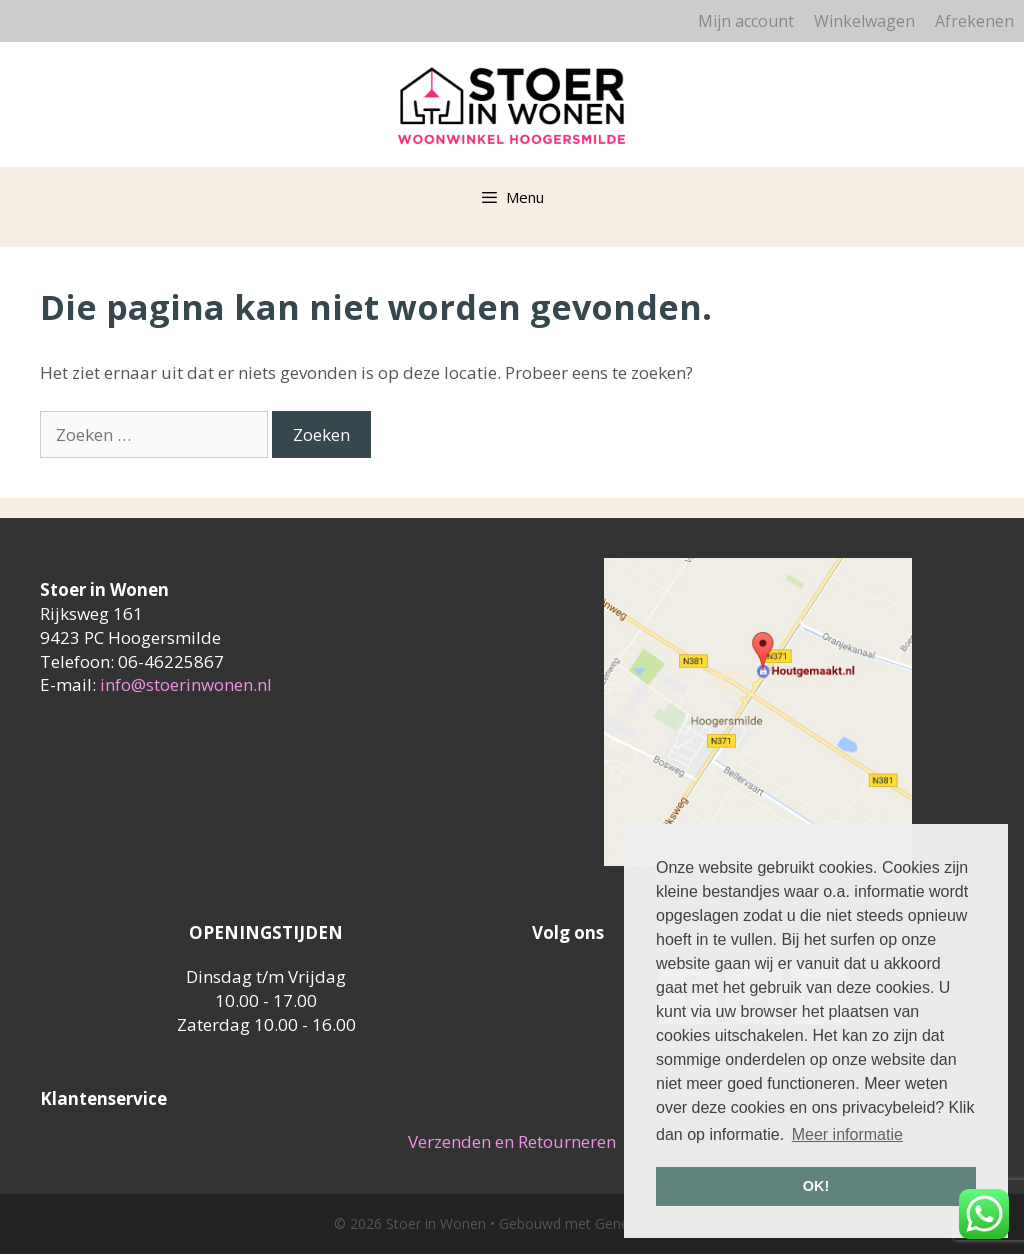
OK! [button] (816, 1186)
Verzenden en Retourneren (512, 1141)
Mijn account (746, 21)
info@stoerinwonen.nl (186, 684)
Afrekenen (974, 21)
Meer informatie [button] (847, 1134)
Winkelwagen (864, 21)
